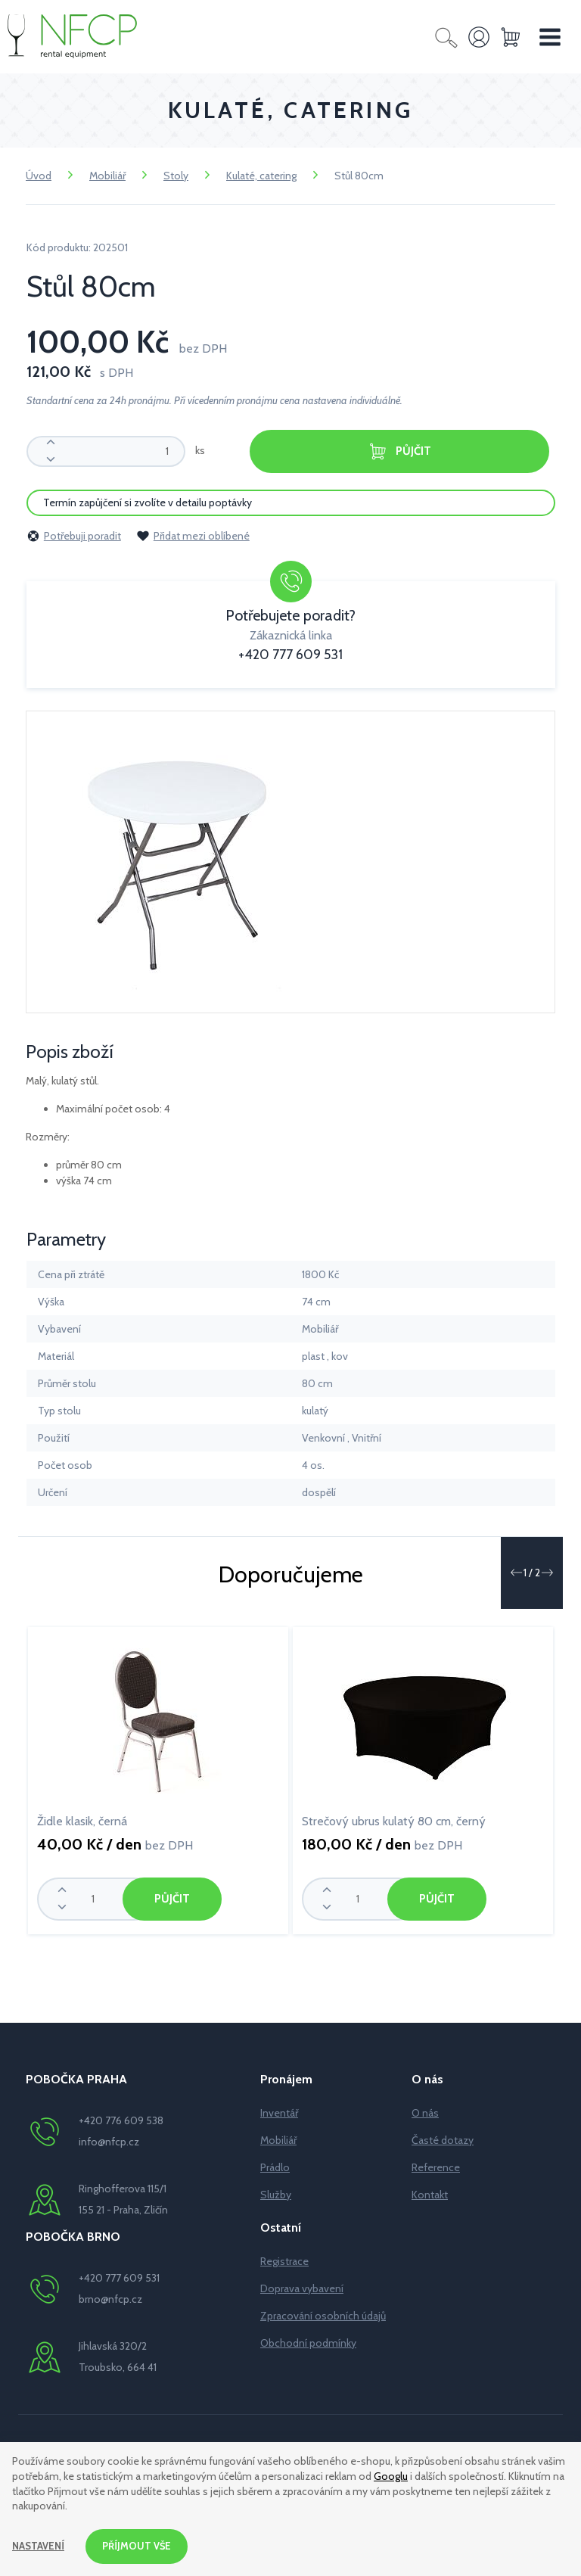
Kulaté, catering (261, 175)
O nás (425, 2111)
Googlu (391, 2474)
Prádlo (275, 2166)
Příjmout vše (141, 2545)
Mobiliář (107, 175)
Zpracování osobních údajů (323, 2314)
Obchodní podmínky (308, 2341)
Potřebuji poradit (73, 534)
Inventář (279, 2111)
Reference (436, 2166)
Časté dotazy (443, 2138)
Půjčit (399, 451)
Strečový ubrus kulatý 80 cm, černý (394, 1819)
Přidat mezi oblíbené (193, 534)
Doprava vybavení (301, 2287)
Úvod (38, 175)
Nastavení (39, 2545)
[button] (516, 1571)
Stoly (175, 175)
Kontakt (430, 2193)
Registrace (284, 2259)
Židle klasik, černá (82, 1819)
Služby (275, 2193)
